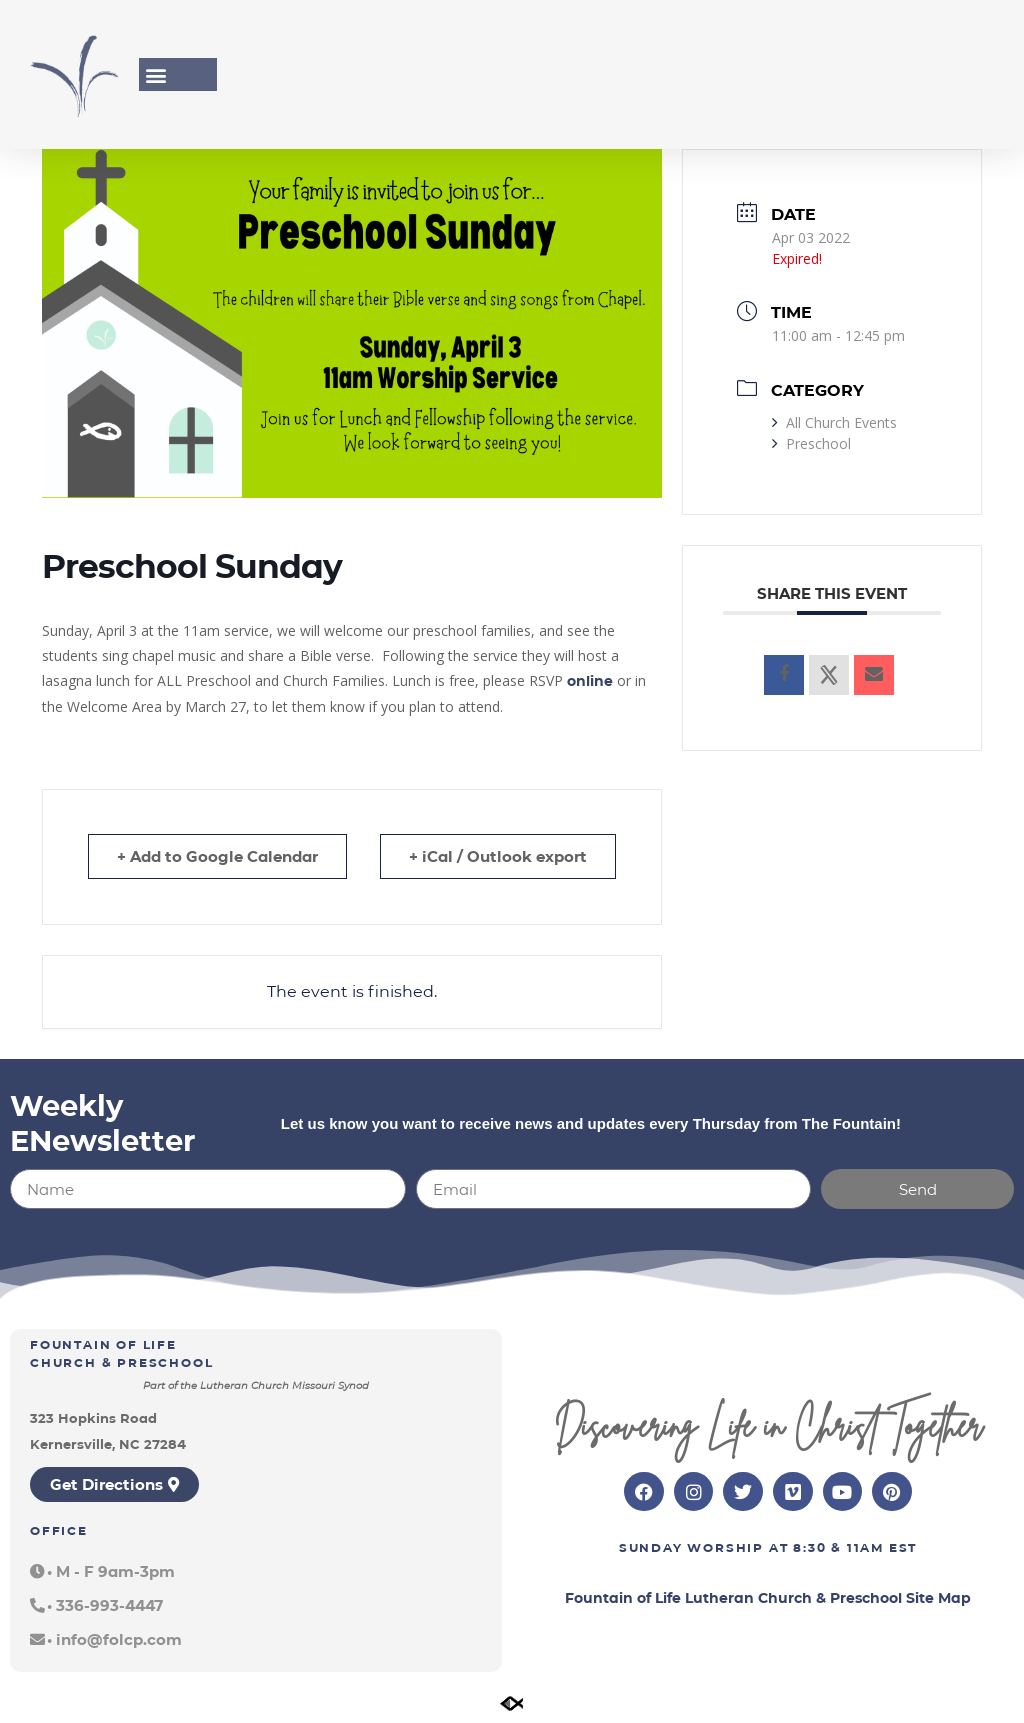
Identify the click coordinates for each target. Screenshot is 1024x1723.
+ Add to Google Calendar (217, 856)
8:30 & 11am (838, 1547)
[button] (155, 74)
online (590, 681)
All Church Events (834, 422)
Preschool (811, 443)
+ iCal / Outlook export (498, 856)
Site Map (938, 1598)
